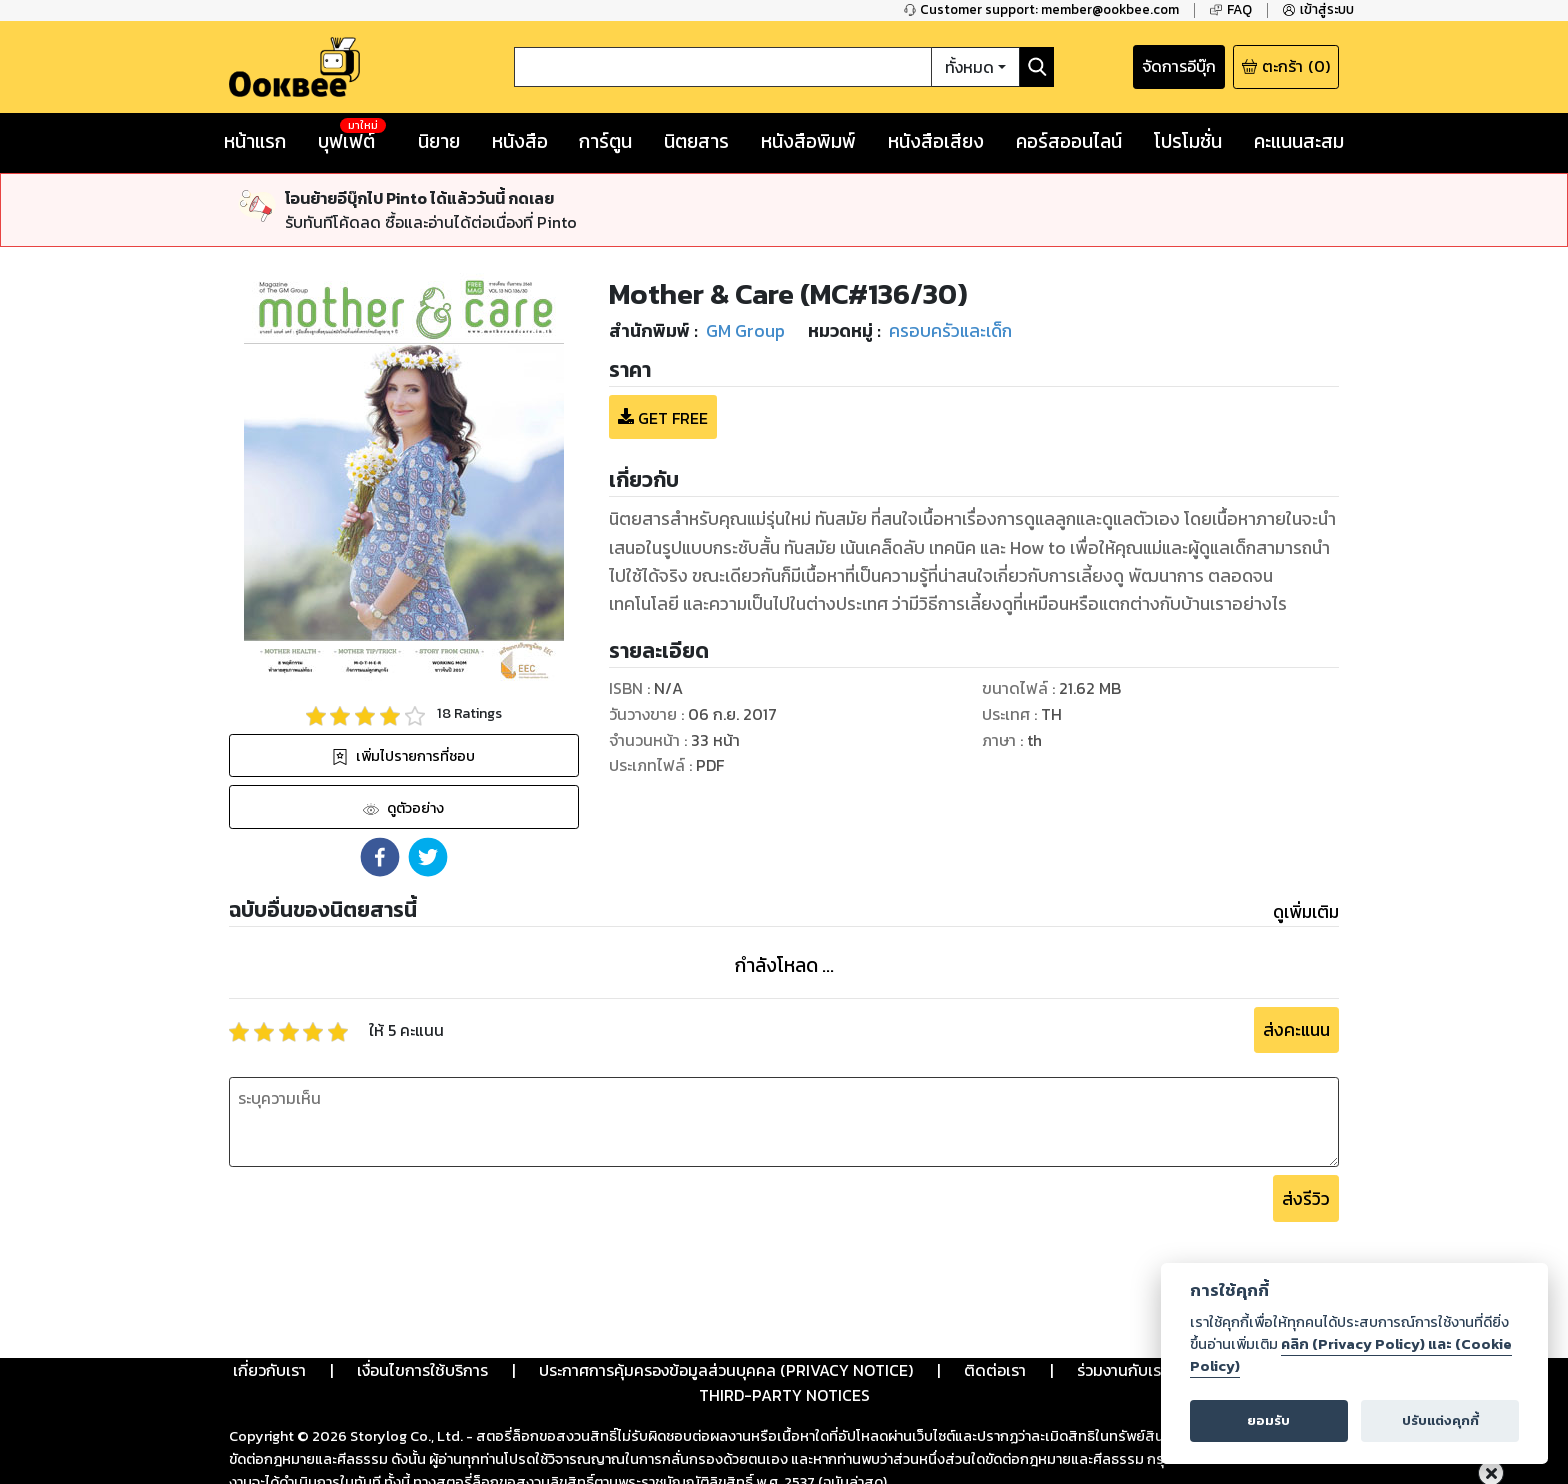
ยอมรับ (1268, 1420)
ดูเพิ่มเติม (1306, 838)
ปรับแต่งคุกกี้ (1440, 1420)
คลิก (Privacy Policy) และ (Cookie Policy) (1351, 1355)
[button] (380, 783)
